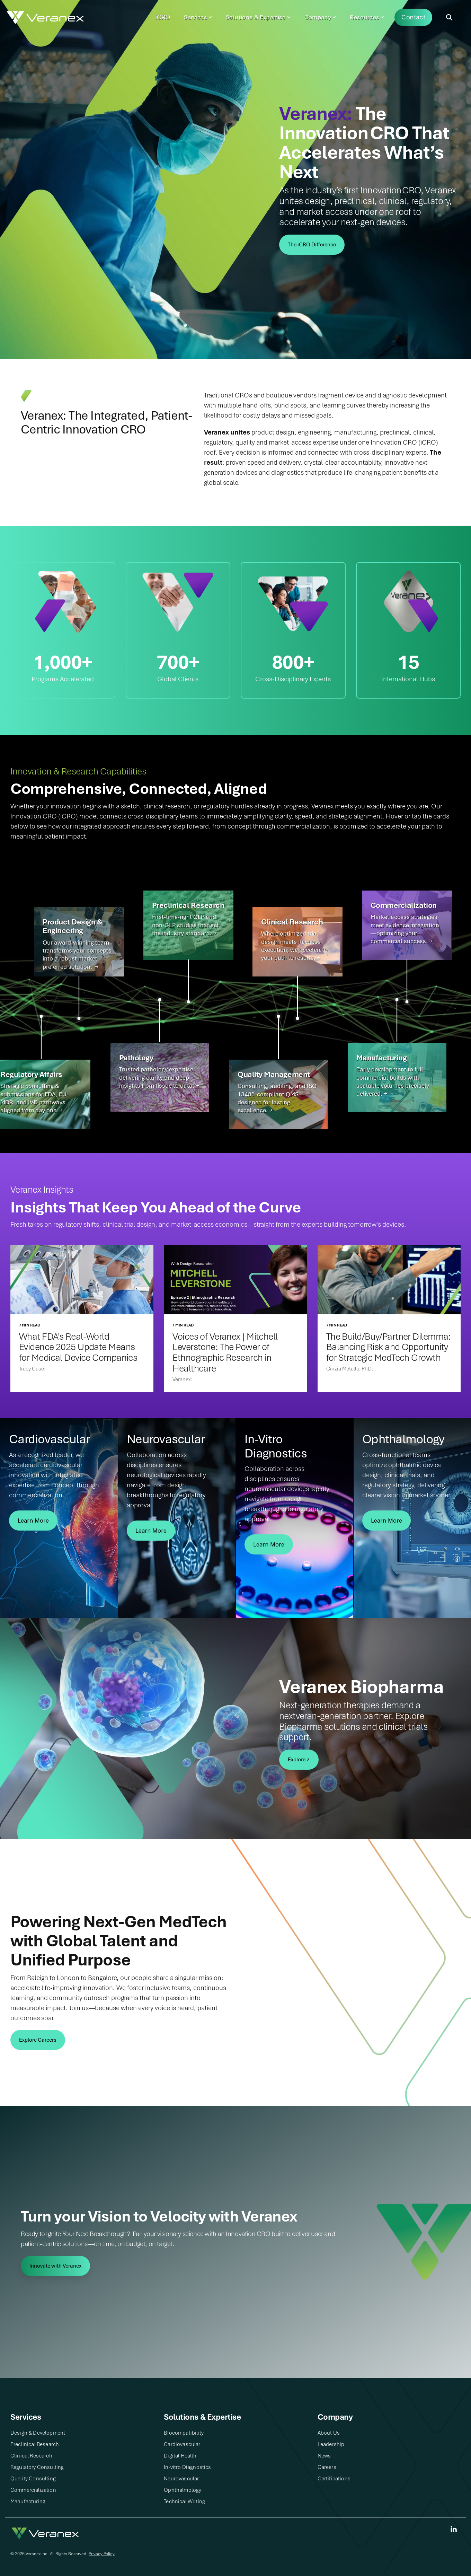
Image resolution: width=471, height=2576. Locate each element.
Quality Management (274, 1074)
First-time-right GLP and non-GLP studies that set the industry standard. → (185, 925)
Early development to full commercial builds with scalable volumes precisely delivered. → (392, 1081)
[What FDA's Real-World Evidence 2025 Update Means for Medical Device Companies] (81, 1279)
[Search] (449, 17)
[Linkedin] (453, 2530)
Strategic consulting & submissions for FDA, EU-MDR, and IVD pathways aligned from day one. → (34, 1098)
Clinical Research (292, 922)
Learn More (33, 1520)
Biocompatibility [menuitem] (184, 2432)
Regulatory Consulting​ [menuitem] (37, 2467)
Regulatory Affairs (31, 1074)
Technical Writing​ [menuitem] (184, 2501)
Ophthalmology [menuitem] (182, 2490)
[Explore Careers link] (37, 2040)
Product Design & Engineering (73, 926)
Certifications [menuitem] (334, 2478)
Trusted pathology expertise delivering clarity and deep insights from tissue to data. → (159, 1077)
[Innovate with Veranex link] (55, 2266)
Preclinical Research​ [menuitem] (34, 2444)
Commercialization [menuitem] (33, 2490)
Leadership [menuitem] (331, 2444)
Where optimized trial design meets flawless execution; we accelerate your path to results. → (294, 946)
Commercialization (404, 905)
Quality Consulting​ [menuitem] (33, 2478)
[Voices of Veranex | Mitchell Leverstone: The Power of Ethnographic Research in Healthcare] (235, 1279)
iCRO (162, 17)
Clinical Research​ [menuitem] (31, 2455)
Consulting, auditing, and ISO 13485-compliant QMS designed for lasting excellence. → (277, 1098)
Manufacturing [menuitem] (27, 2501)
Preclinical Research (188, 905)
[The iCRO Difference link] (312, 245)
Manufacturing (381, 1057)
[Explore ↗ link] (299, 1760)
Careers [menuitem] (327, 2467)
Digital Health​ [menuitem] (180, 2455)
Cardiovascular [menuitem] (182, 2444)
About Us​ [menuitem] (329, 2432)
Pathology (136, 1057)
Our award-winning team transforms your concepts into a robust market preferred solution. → (77, 955)
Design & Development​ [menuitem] (37, 2432)
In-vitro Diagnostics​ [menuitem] (187, 2467)
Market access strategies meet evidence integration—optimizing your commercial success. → (405, 929)
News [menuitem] (324, 2455)
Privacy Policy (102, 2554)
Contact (413, 17)
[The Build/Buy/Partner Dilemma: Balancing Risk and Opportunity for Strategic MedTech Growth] (389, 1279)
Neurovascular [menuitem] (181, 2478)
